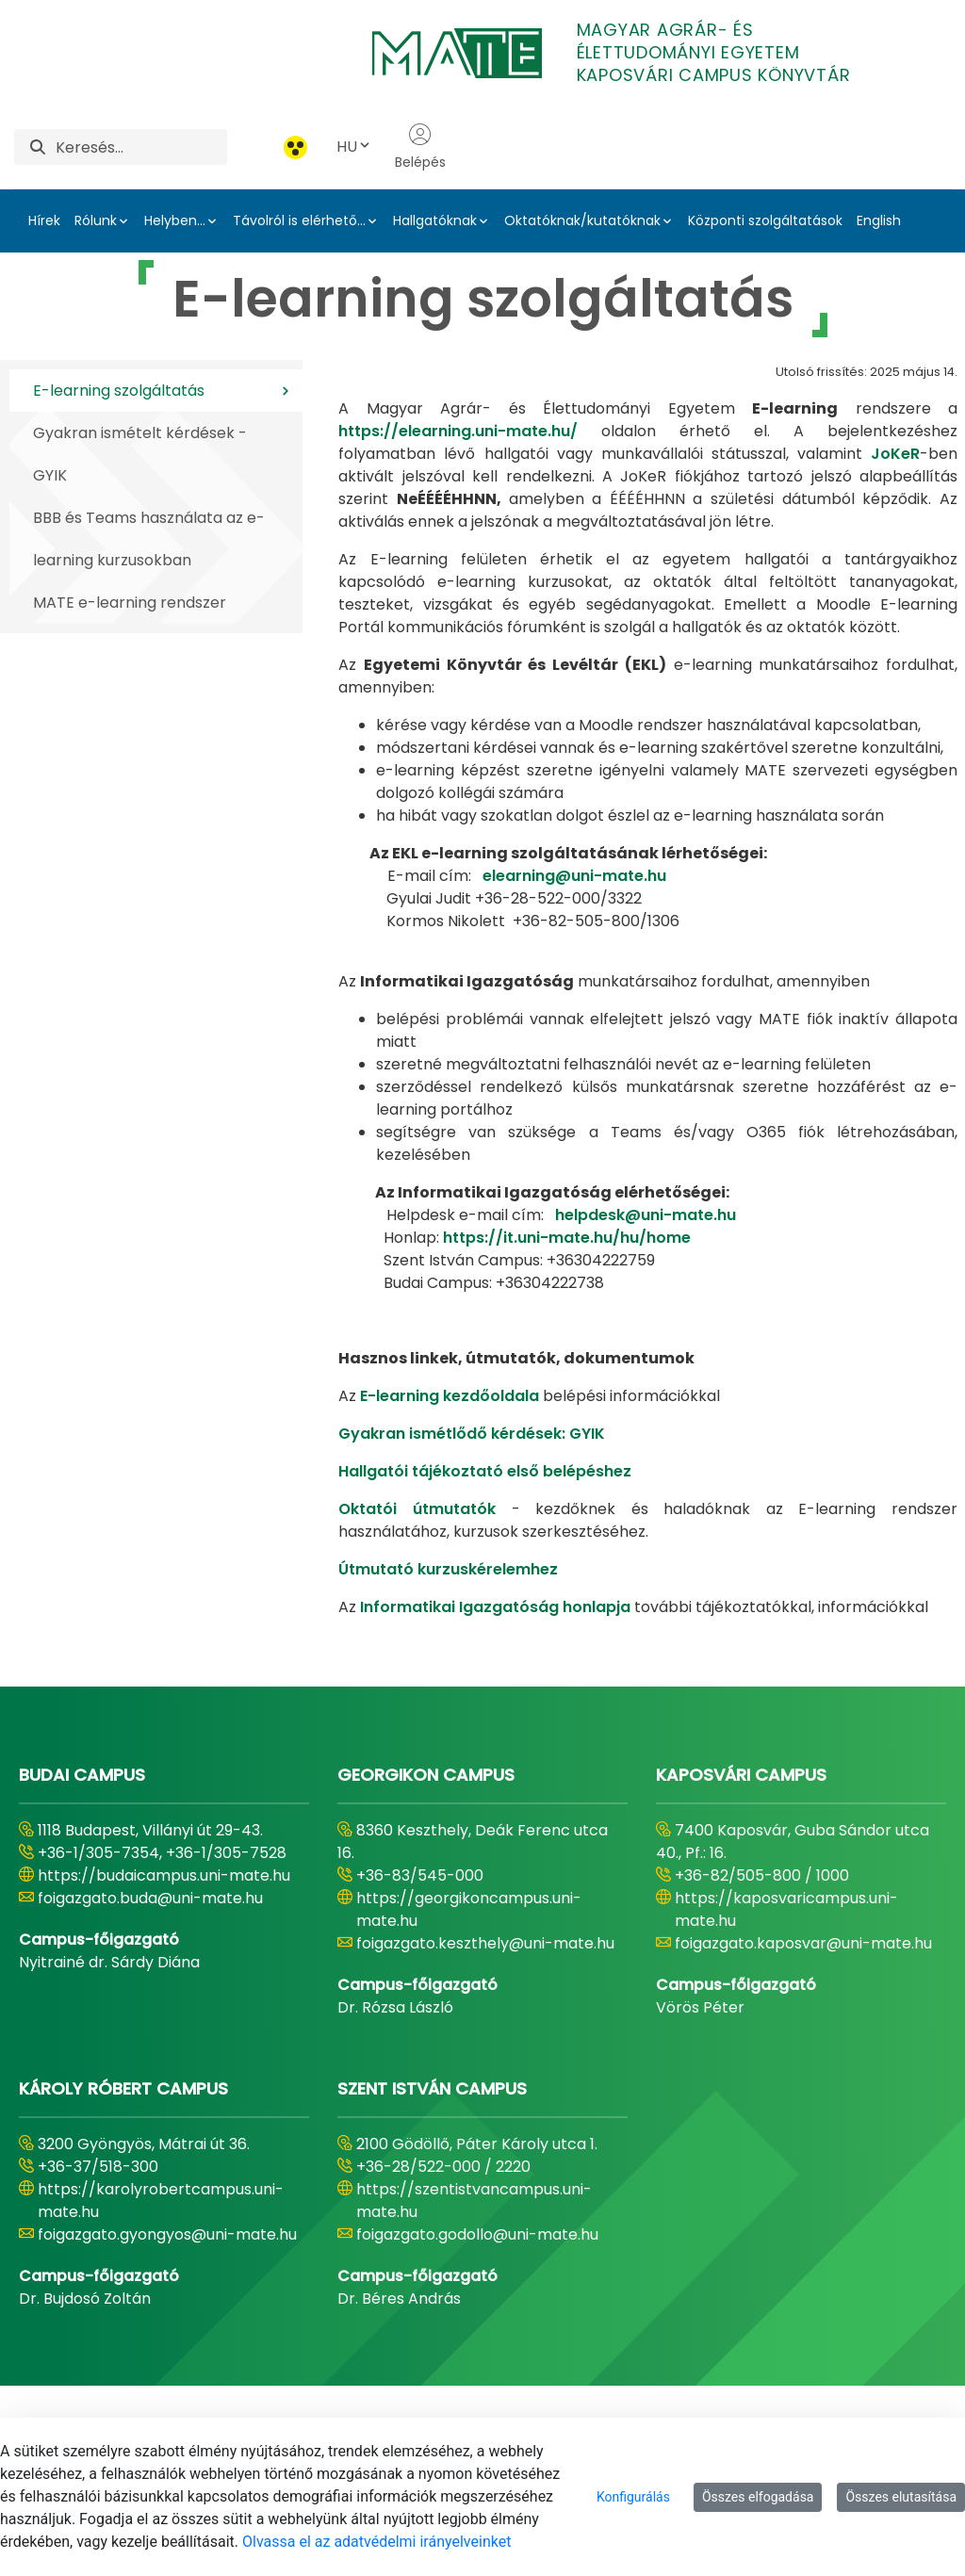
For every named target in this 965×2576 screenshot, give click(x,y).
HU (354, 146)
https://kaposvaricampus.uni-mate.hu (786, 1909)
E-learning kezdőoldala (449, 1396)
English (879, 220)
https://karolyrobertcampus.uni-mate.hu (161, 2200)
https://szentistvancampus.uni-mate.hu (474, 2200)
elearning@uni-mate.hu (574, 876)
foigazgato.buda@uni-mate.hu (150, 1898)
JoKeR (895, 454)
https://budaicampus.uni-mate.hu (164, 1875)
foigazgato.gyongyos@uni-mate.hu (167, 2234)
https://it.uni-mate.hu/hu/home (567, 1237)
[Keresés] (141, 147)
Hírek (44, 220)
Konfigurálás (633, 2496)
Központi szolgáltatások (765, 220)
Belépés (420, 146)
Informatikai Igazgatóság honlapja (495, 1607)
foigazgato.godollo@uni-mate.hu (477, 2234)
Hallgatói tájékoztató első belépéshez (484, 1471)
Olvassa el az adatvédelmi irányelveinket (376, 2542)
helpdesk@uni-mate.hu (645, 1215)
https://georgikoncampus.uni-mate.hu (468, 1909)
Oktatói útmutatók (417, 1509)
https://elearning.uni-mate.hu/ (458, 431)
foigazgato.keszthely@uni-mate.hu (485, 1943)
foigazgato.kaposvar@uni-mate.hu (803, 1943)
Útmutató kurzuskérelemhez (448, 1569)
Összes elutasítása (901, 2496)
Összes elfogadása (758, 2496)
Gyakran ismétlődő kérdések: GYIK (471, 1433)
